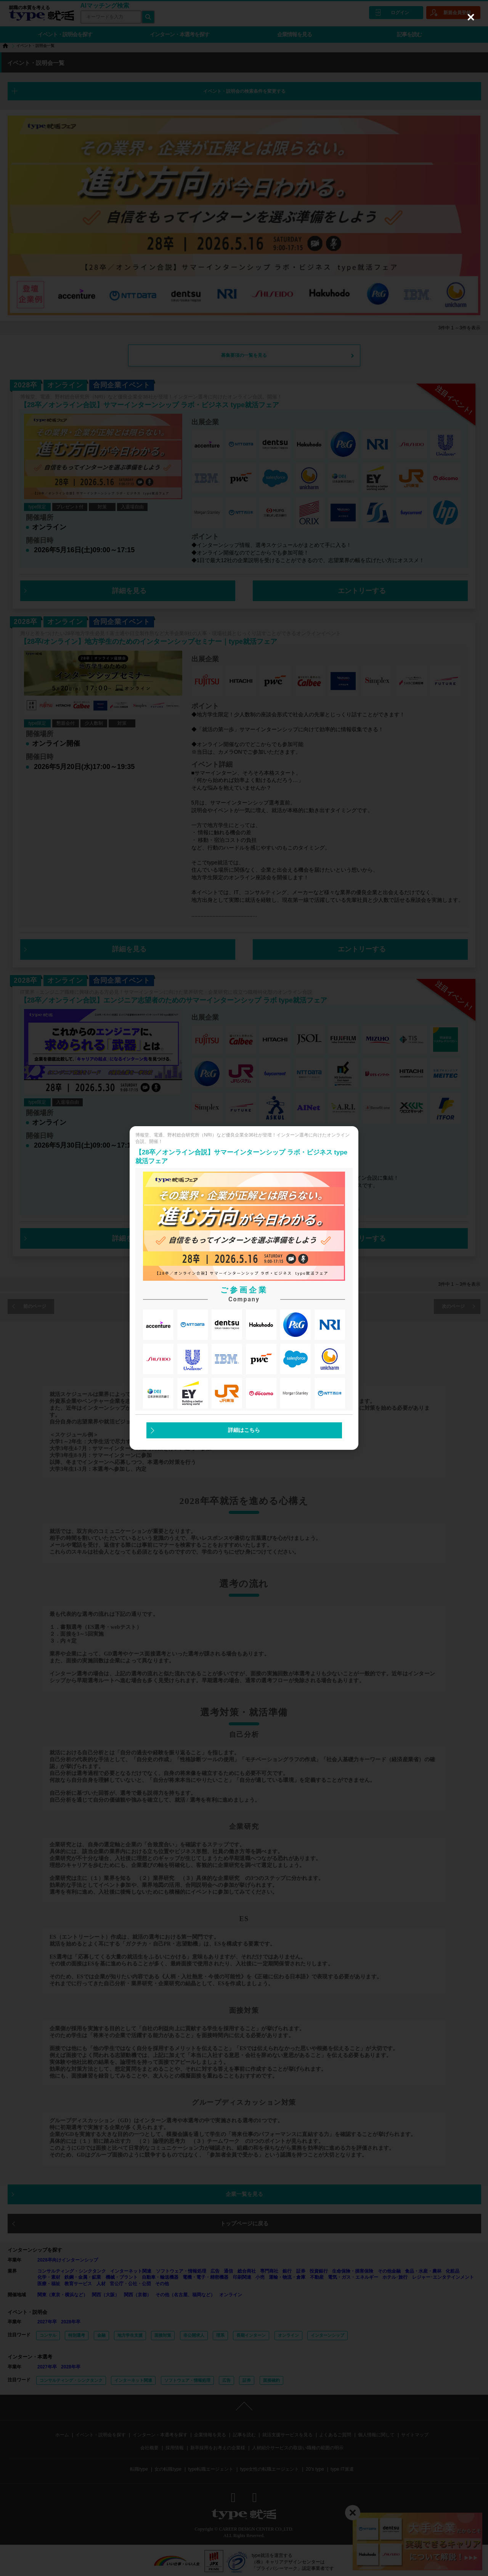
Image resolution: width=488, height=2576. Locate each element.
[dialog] (244, 1288)
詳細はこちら (244, 1430)
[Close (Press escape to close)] (470, 17)
